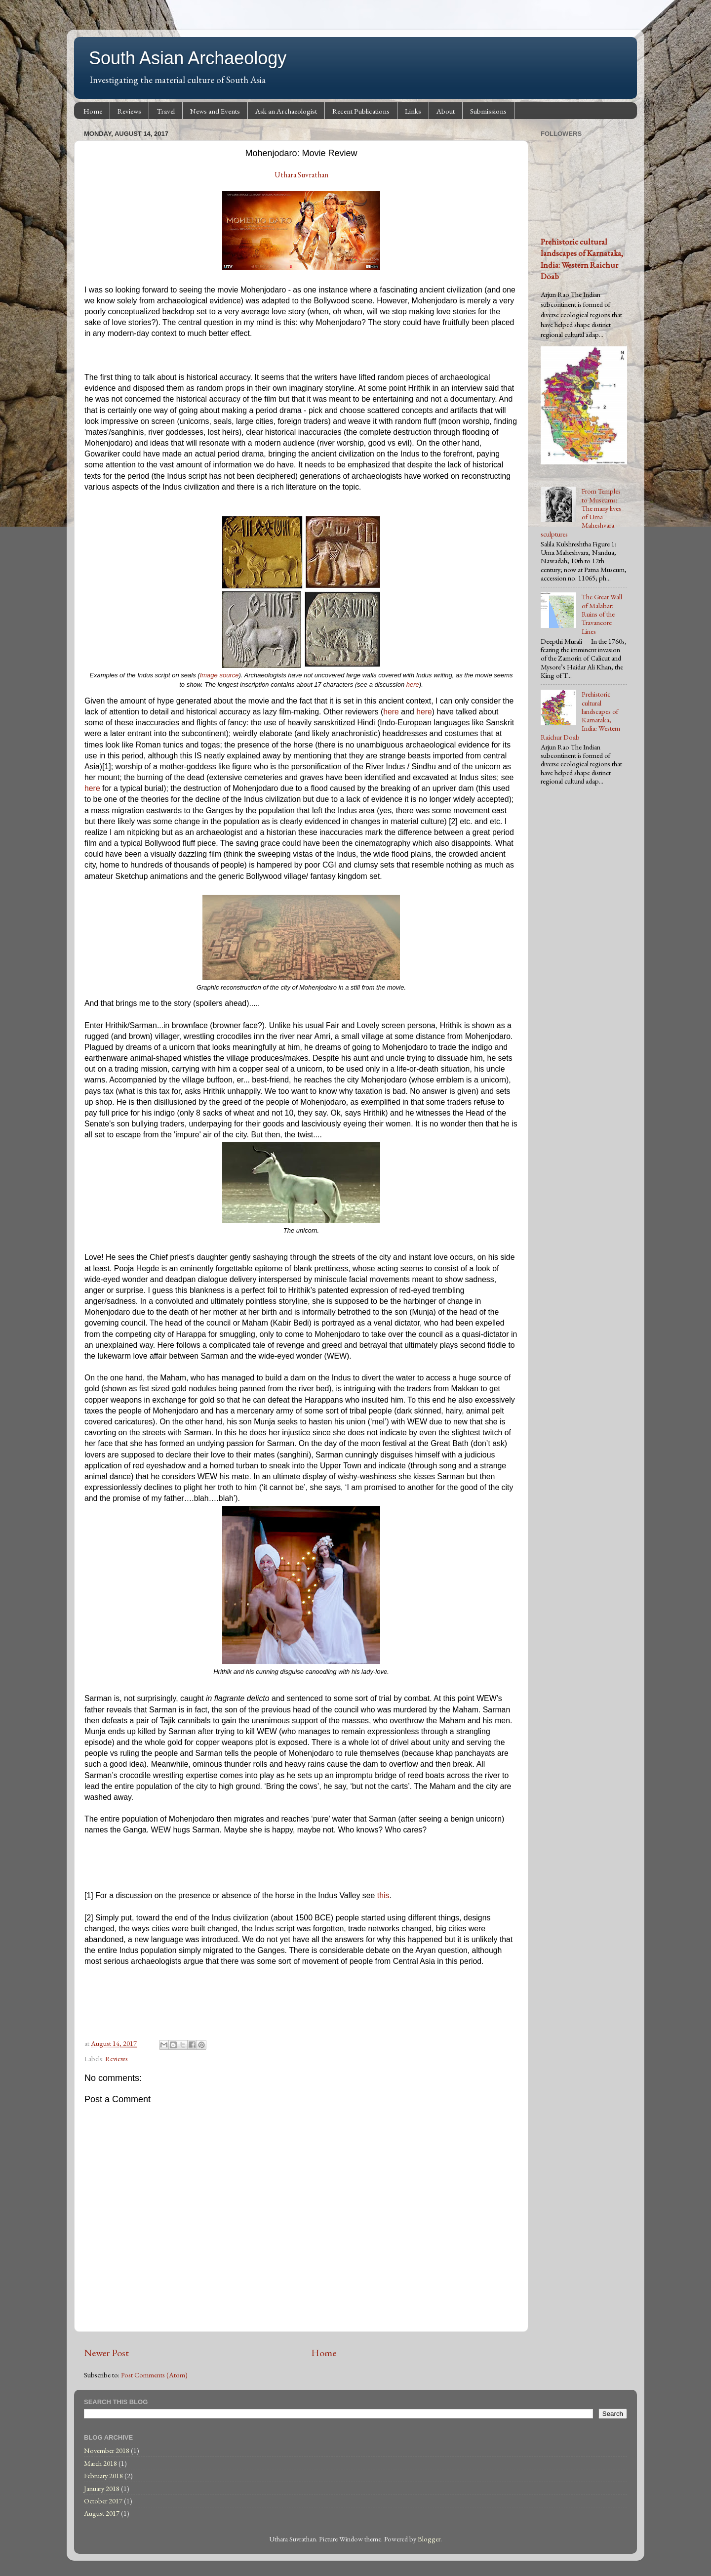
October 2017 (103, 2500)
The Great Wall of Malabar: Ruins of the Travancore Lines (602, 613)
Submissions (488, 111)
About (445, 111)
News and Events (215, 111)
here (412, 684)
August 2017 (101, 2513)
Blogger (429, 2538)
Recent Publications (361, 111)
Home (92, 111)
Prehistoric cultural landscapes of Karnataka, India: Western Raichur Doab (582, 259)
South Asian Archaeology (187, 58)
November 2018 (106, 2450)
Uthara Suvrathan (301, 174)
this (383, 1895)
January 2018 (101, 2488)
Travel (166, 111)
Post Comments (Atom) (154, 2374)
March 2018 (100, 2463)
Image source (219, 675)
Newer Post (106, 2352)
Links (413, 111)
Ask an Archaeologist (286, 111)
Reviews (129, 111)
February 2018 (103, 2475)
